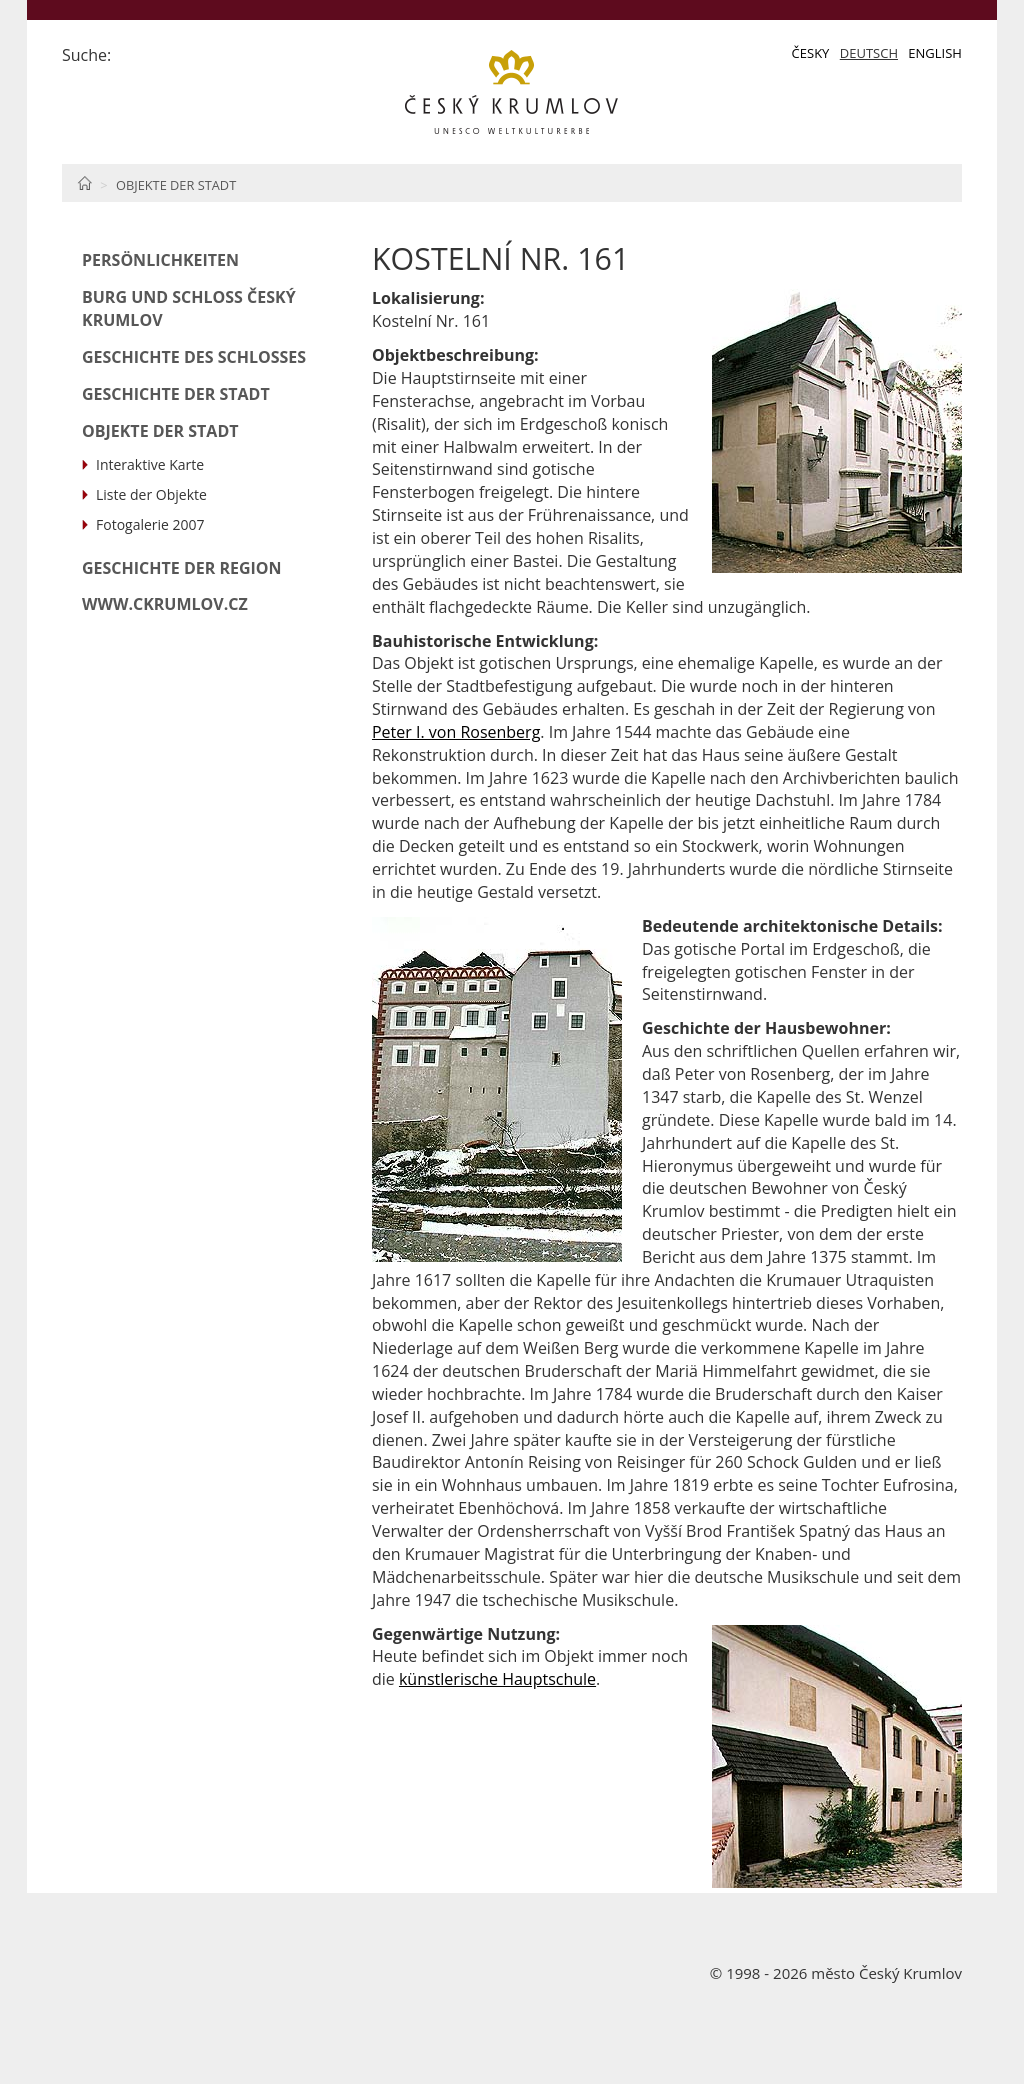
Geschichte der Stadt (176, 394)
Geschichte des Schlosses (194, 357)
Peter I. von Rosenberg (456, 732)
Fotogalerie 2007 (150, 524)
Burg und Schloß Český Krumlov (189, 308)
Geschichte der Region (182, 568)
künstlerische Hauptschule (497, 1679)
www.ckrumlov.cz (165, 604)
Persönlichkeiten (160, 260)
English (935, 53)
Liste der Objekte (151, 494)
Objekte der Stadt (176, 185)
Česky (811, 53)
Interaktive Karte (150, 464)
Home (84, 183)
